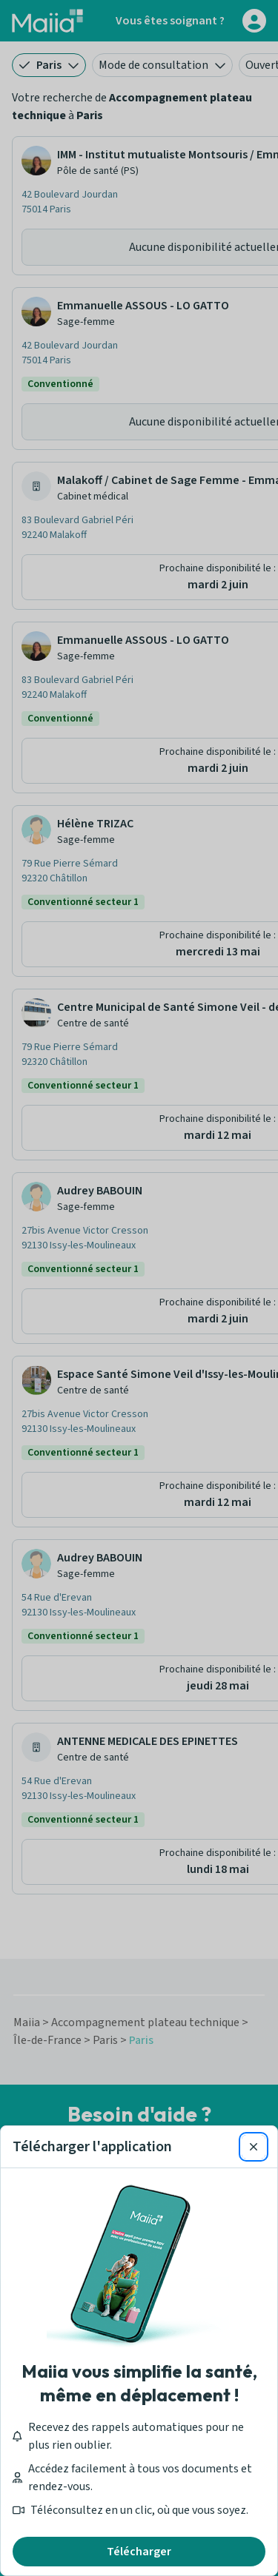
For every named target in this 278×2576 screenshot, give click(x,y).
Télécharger (139, 2551)
